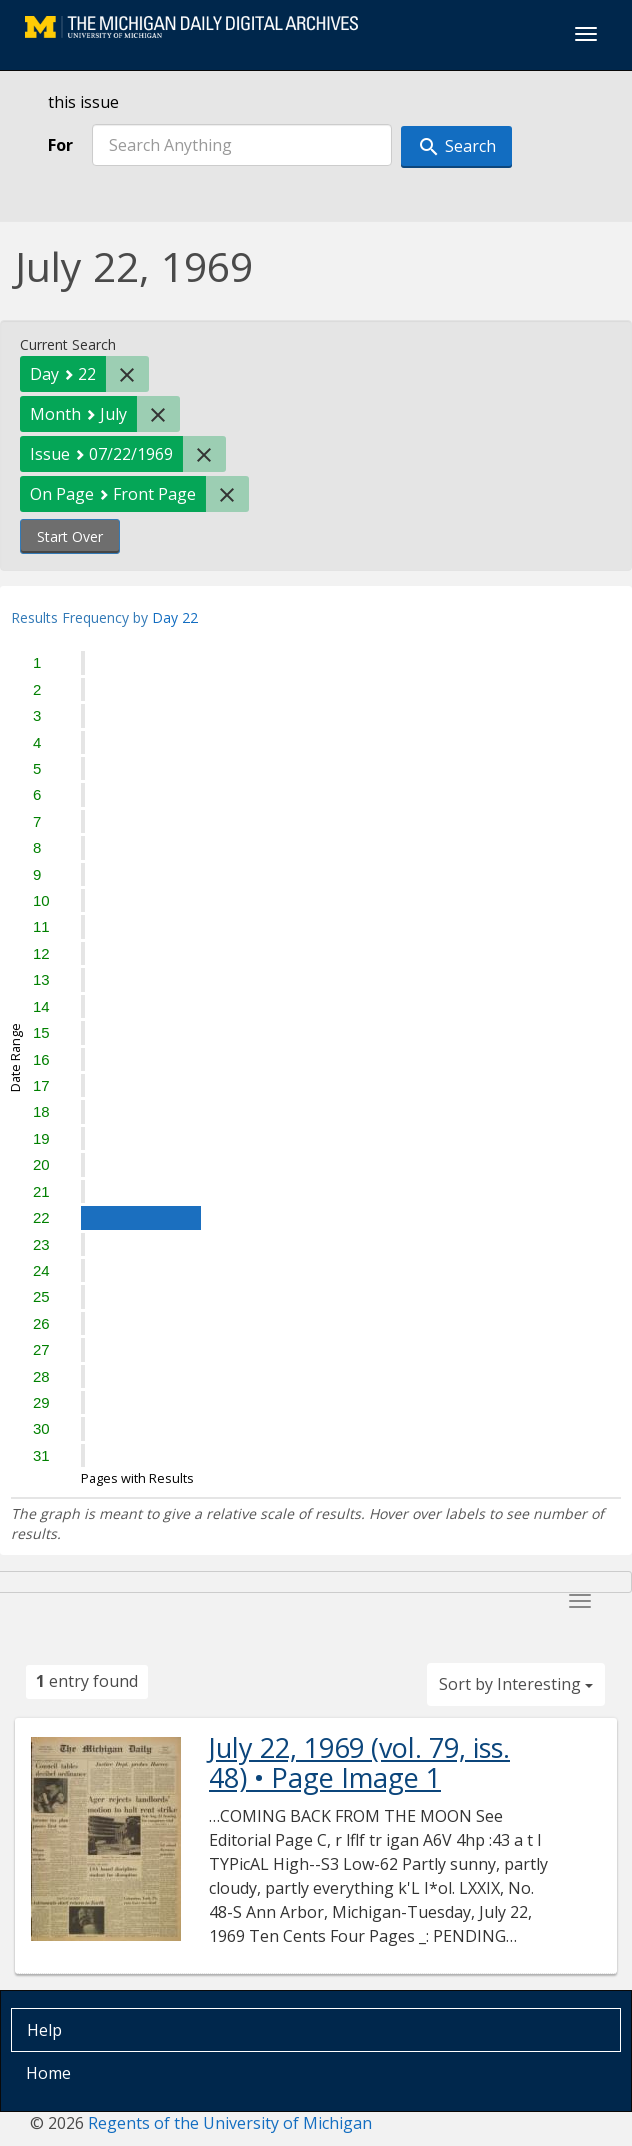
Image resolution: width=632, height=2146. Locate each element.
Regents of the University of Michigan (230, 2123)
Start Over (70, 536)
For (60, 145)
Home (48, 2073)
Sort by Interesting (516, 1684)
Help (44, 2030)
